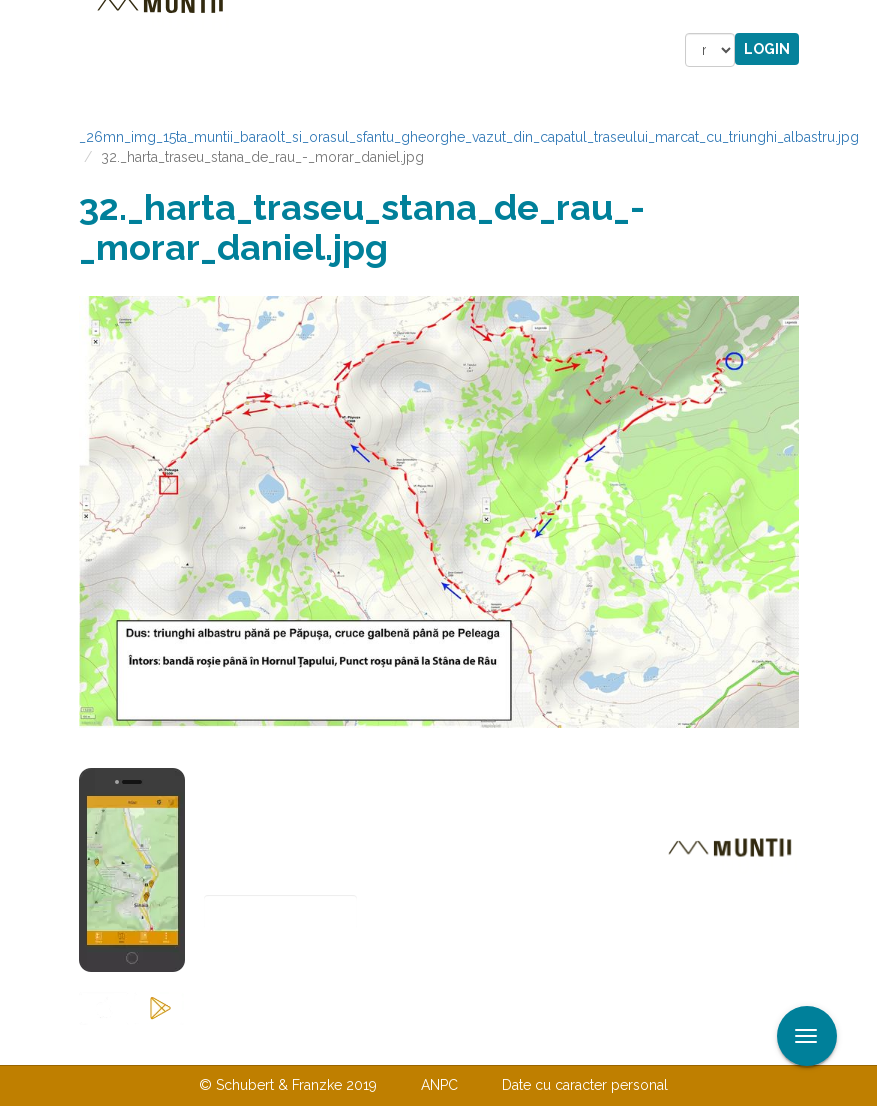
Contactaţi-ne (285, 1044)
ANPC (439, 1085)
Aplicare (862, 18)
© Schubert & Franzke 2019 (288, 1085)
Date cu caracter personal (585, 1085)
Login (767, 49)
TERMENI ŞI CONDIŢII (557, 1044)
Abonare (269, 961)
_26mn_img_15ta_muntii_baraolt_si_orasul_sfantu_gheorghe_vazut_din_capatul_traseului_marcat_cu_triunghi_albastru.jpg (469, 137)
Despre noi (408, 1044)
